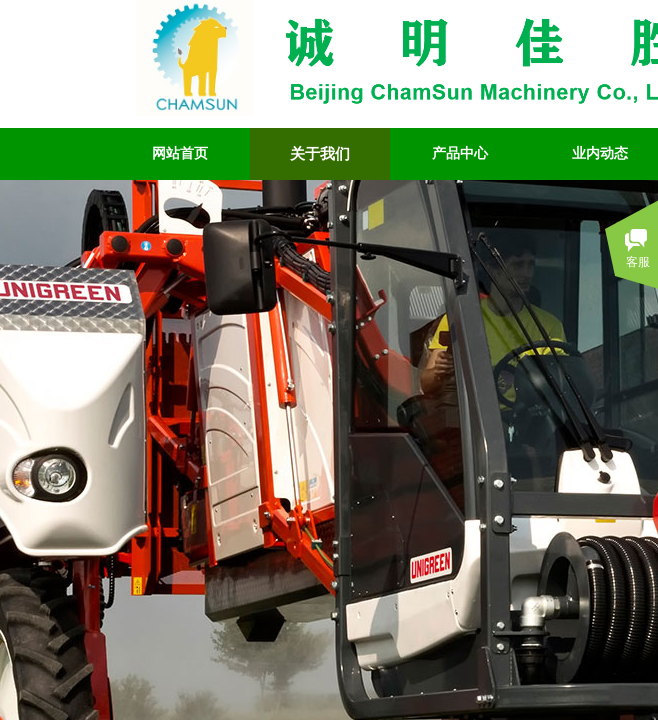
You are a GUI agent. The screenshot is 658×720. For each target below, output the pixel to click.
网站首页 (180, 153)
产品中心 (460, 153)
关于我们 (320, 154)
